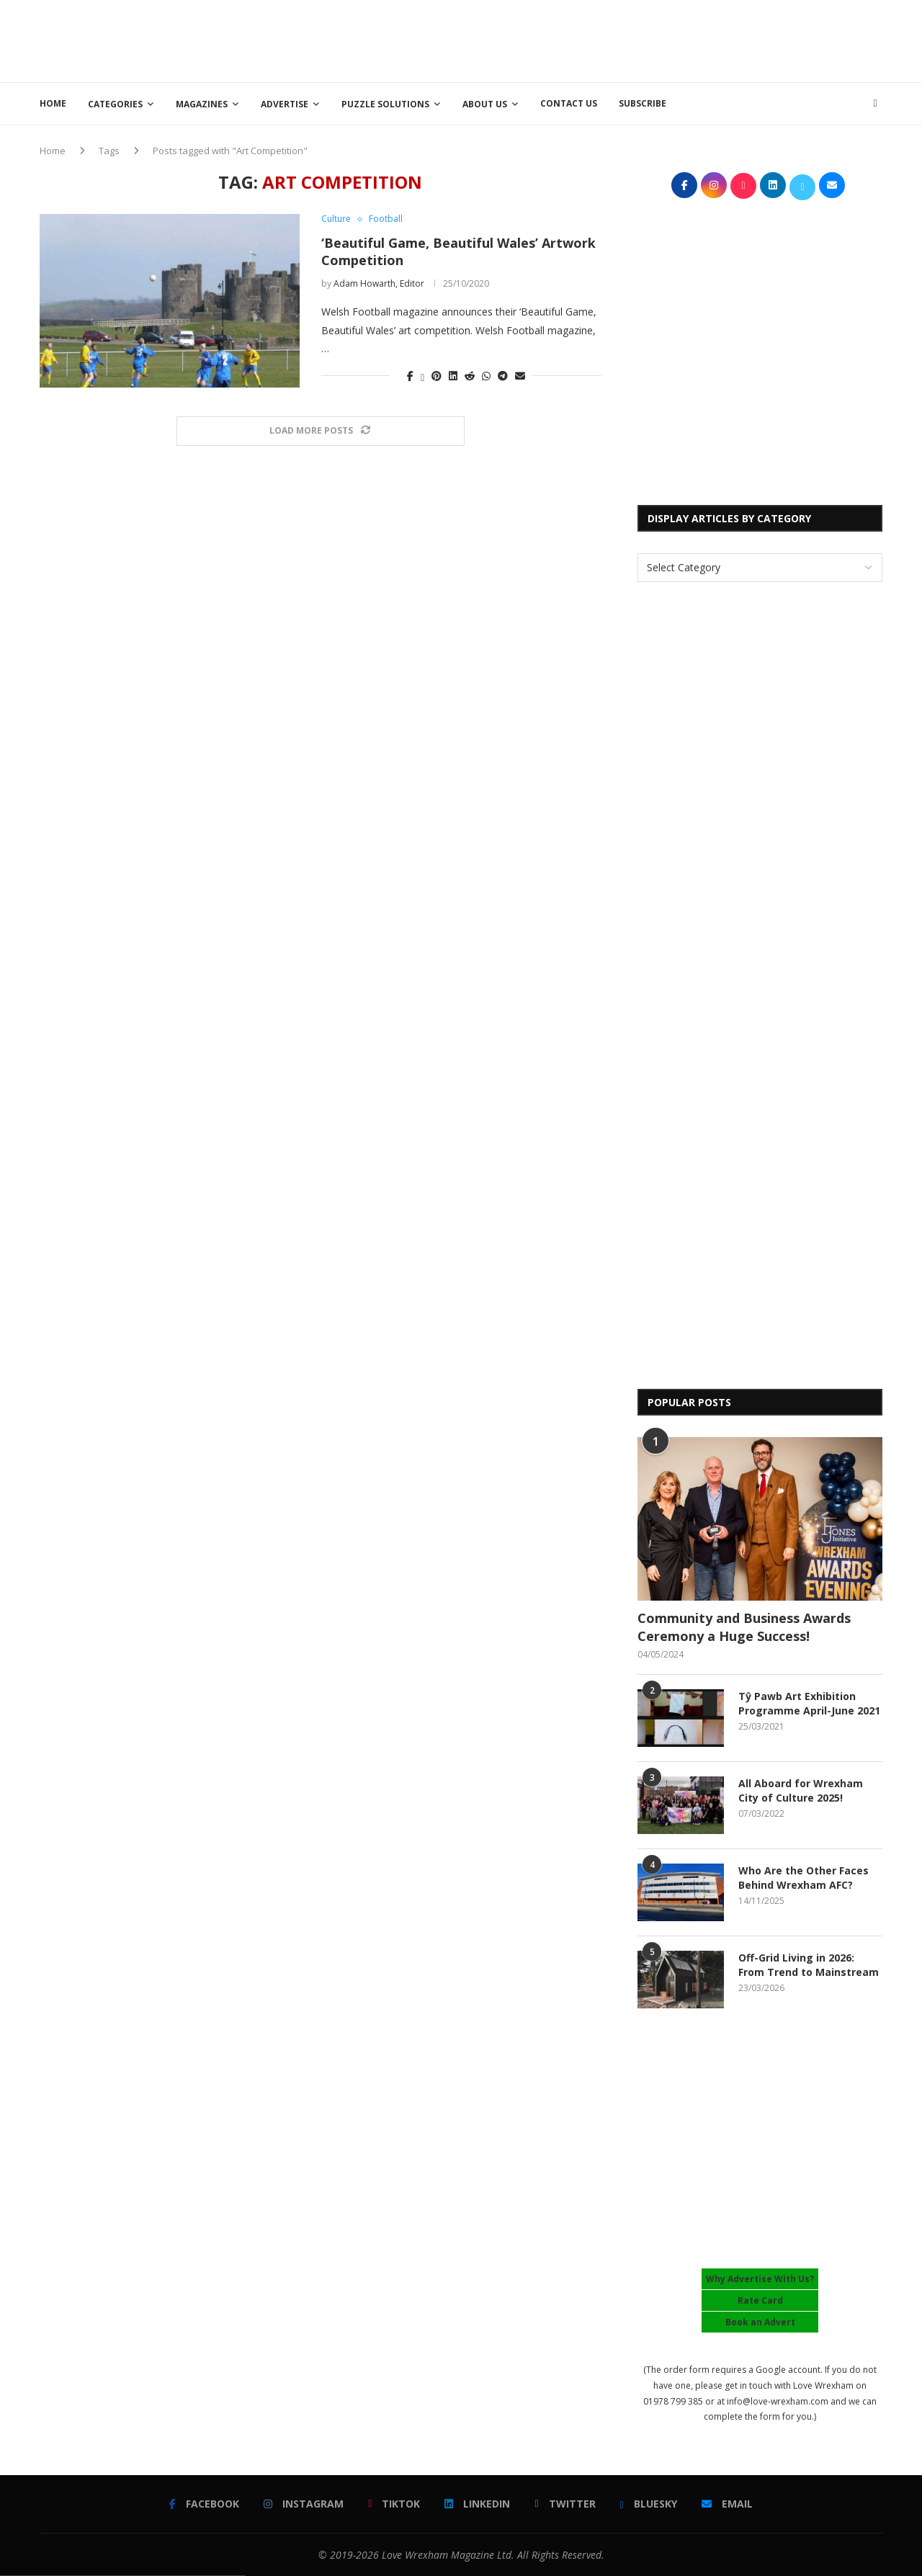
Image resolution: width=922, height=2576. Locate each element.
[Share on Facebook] (410, 376)
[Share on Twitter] (422, 376)
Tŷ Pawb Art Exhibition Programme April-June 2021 (809, 1703)
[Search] (875, 104)
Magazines (202, 104)
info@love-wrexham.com (777, 2401)
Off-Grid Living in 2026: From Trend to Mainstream (808, 1965)
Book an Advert (760, 2322)
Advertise (284, 104)
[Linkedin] (477, 2504)
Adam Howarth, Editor (379, 283)
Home (53, 103)
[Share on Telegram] (503, 376)
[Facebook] (204, 2504)
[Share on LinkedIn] (453, 376)
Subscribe (642, 103)
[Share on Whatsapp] (486, 376)
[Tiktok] (394, 2504)
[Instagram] (304, 2504)
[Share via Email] (520, 376)
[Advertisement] (620, 39)
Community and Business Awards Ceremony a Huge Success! (744, 1627)
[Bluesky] (648, 2504)
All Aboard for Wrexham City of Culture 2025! (800, 1790)
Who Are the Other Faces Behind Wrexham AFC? (803, 1878)
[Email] (727, 2504)
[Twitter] (564, 2504)
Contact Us (568, 103)
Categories (115, 104)
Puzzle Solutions (385, 104)
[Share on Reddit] (470, 376)
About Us (484, 104)
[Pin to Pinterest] (436, 376)
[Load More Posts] (320, 431)
